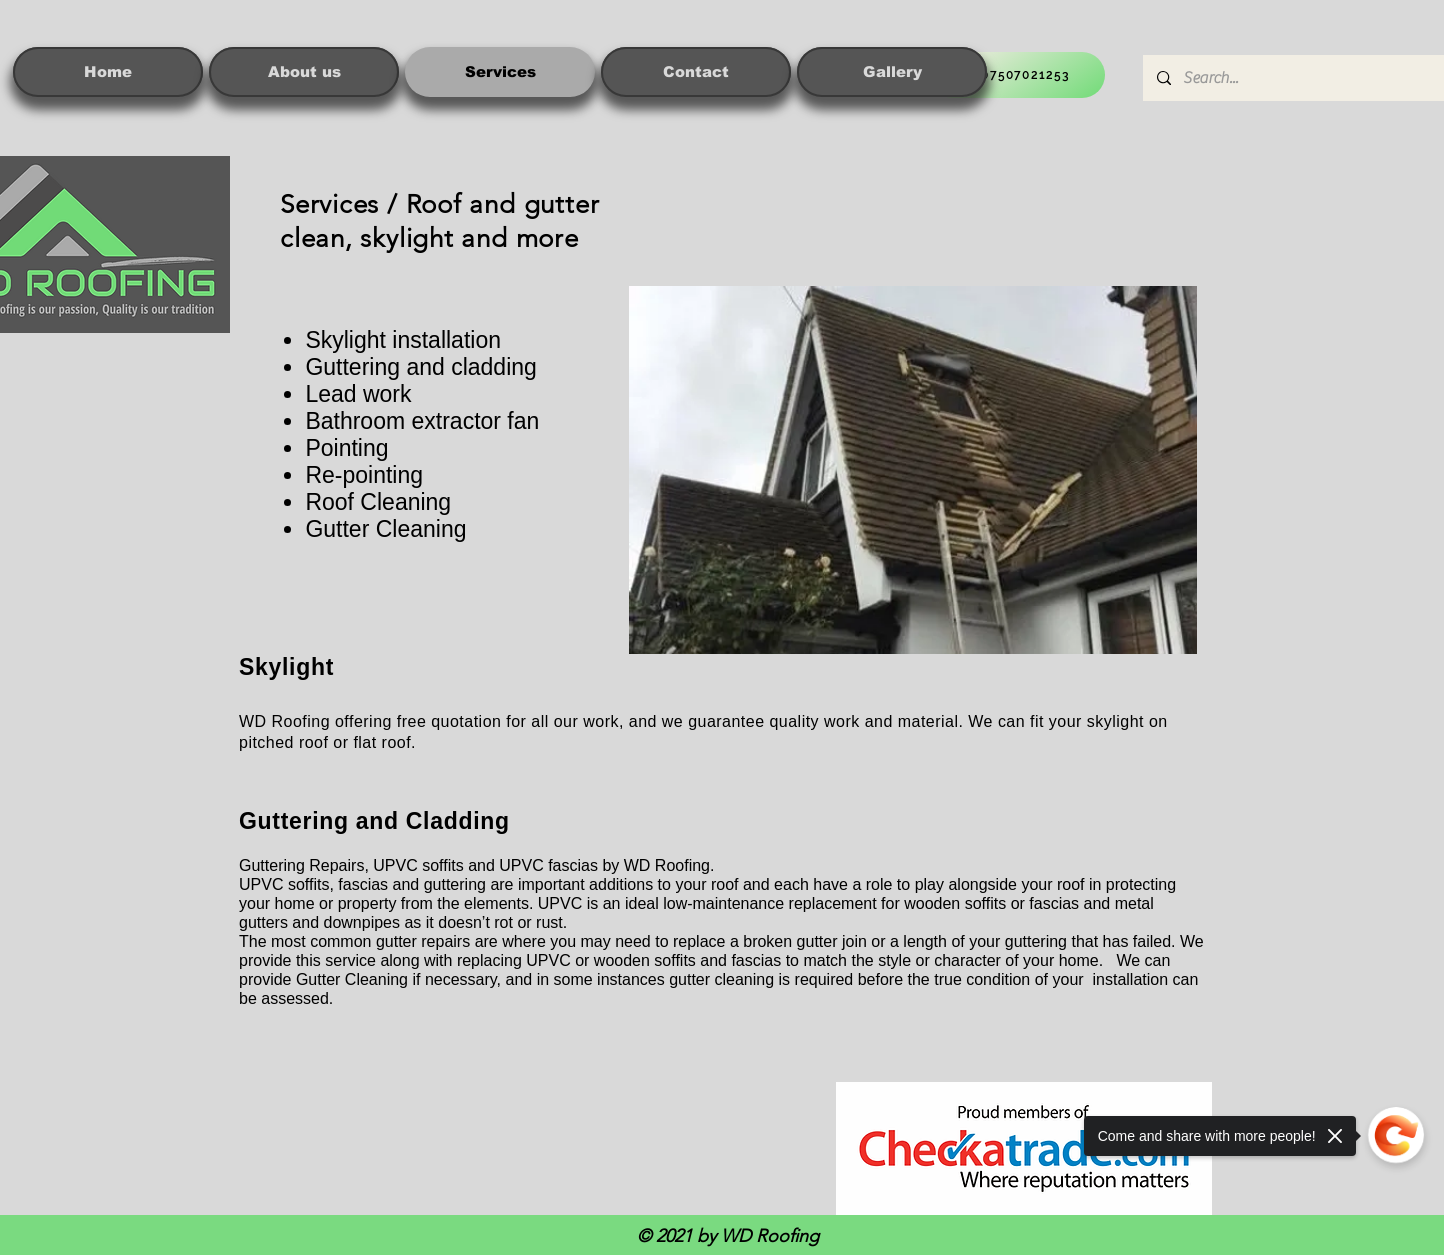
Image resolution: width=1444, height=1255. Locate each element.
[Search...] (1294, 78)
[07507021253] (1017, 75)
